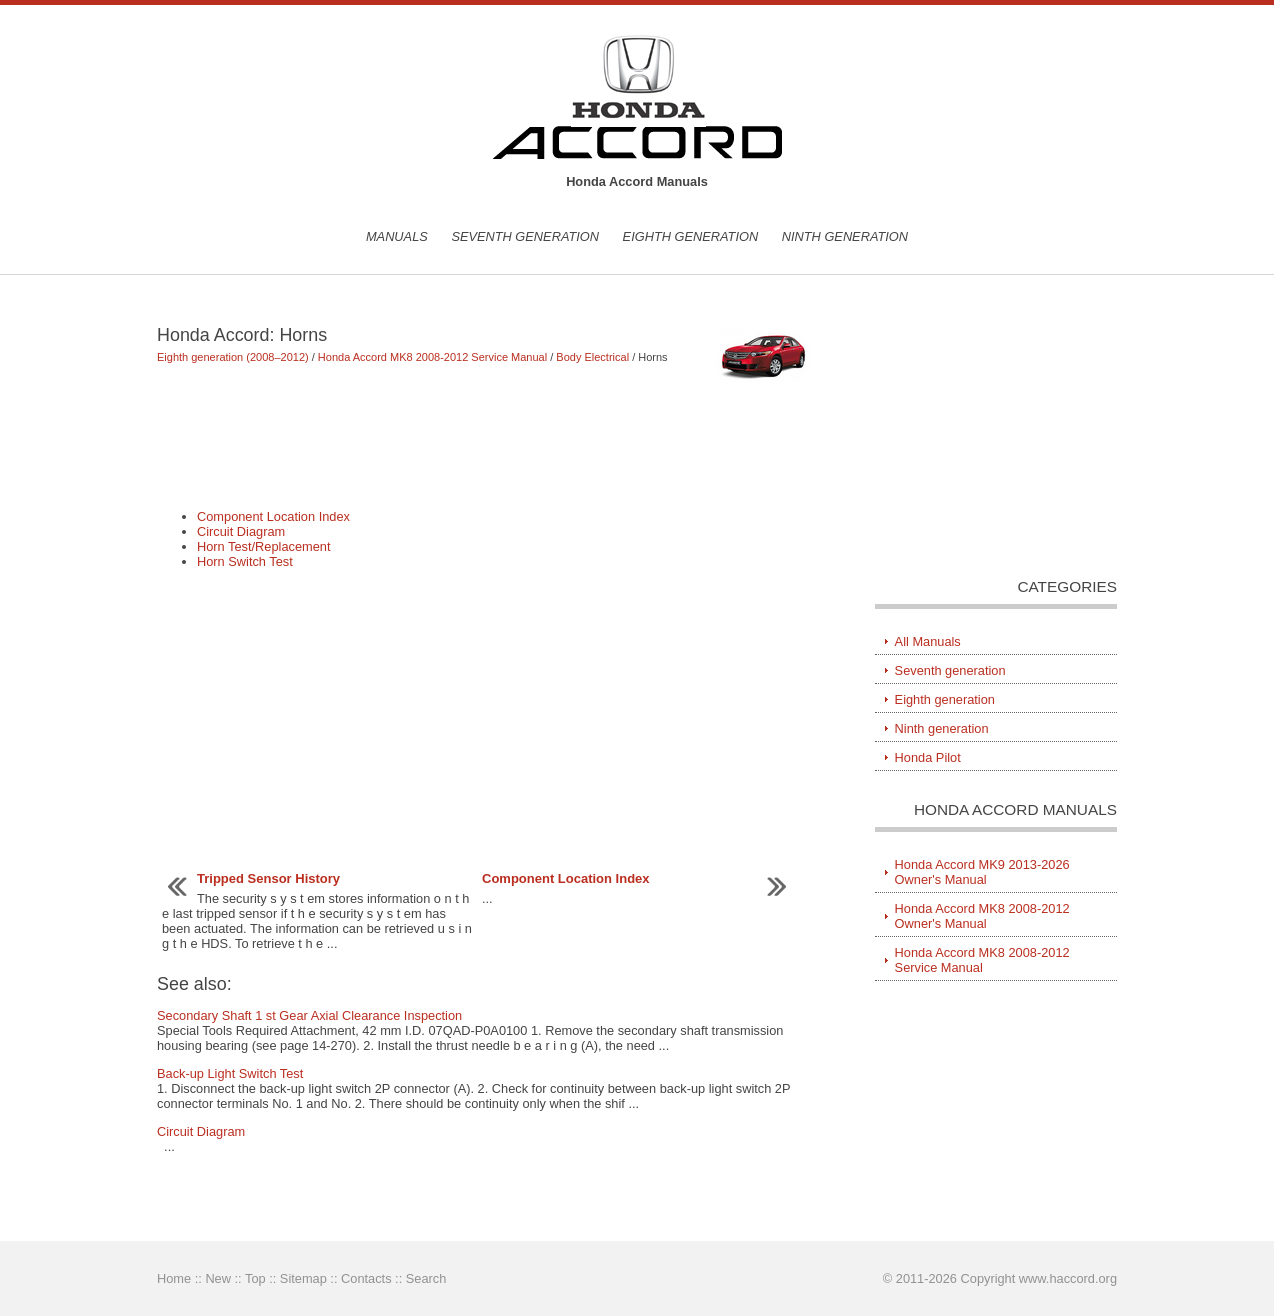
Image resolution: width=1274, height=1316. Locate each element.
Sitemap (303, 1278)
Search (426, 1278)
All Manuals (928, 641)
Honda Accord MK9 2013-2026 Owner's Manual (982, 872)
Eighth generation (691, 236)
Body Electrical (592, 357)
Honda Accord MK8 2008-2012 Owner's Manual (982, 916)
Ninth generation (845, 236)
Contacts (366, 1278)
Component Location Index (273, 516)
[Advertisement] (486, 445)
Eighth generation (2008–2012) (233, 357)
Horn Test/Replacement (264, 546)
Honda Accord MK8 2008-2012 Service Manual (432, 357)
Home (174, 1278)
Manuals (397, 236)
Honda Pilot (928, 757)
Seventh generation (525, 236)
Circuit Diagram (241, 531)
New (218, 1278)
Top (255, 1278)
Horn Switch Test (245, 561)
